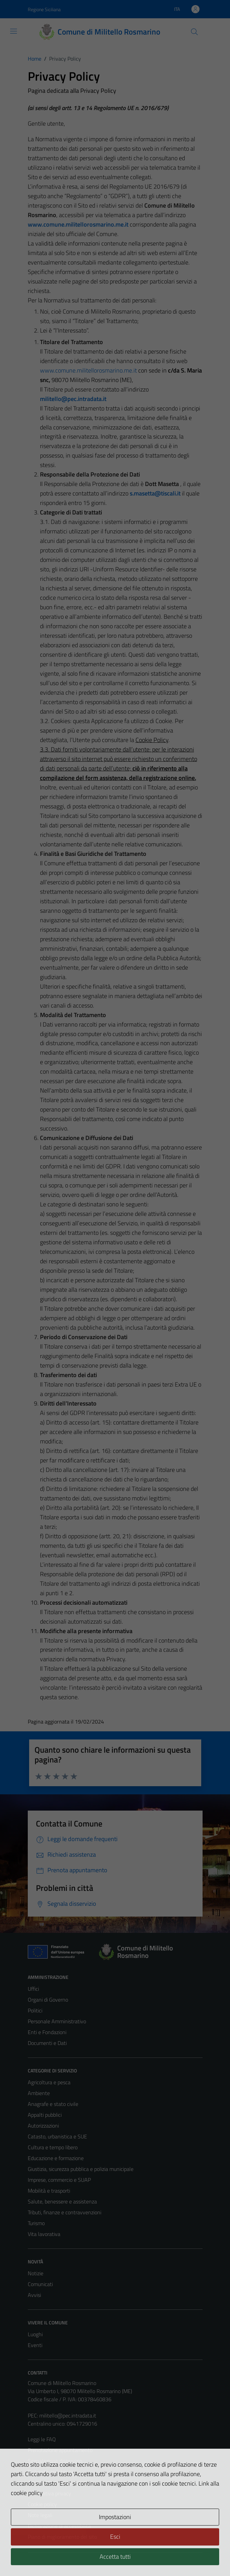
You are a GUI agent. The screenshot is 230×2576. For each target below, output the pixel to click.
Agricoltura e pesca (49, 2082)
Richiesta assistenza (51, 2472)
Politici (35, 2010)
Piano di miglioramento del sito (62, 2537)
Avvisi (34, 2295)
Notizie (35, 2273)
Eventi (35, 2345)
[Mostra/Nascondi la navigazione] (13, 31)
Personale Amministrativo (57, 2021)
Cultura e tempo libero (53, 2147)
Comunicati (40, 2284)
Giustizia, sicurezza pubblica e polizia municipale (80, 2169)
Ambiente (39, 2093)
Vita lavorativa (44, 2234)
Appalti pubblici (45, 2115)
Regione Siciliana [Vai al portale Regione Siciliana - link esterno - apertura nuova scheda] (44, 9)
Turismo (36, 2223)
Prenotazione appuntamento (60, 2450)
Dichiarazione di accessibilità (59, 2526)
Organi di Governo (48, 2000)
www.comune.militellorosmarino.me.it (88, 370)
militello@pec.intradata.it (73, 398)
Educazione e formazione (56, 2158)
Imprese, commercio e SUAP (59, 2180)
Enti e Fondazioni (47, 2032)
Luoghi (35, 2334)
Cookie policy (42, 2504)
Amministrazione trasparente (60, 2482)
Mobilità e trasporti (49, 2191)
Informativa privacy (49, 2493)
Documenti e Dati (47, 2043)
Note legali (40, 2515)
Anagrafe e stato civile (53, 2104)
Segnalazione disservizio (55, 2461)
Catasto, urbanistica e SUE (57, 2136)
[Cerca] (194, 32)
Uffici (33, 1989)
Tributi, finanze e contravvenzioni (64, 2212)
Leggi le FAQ (42, 2439)
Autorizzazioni (43, 2125)
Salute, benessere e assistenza (62, 2201)
